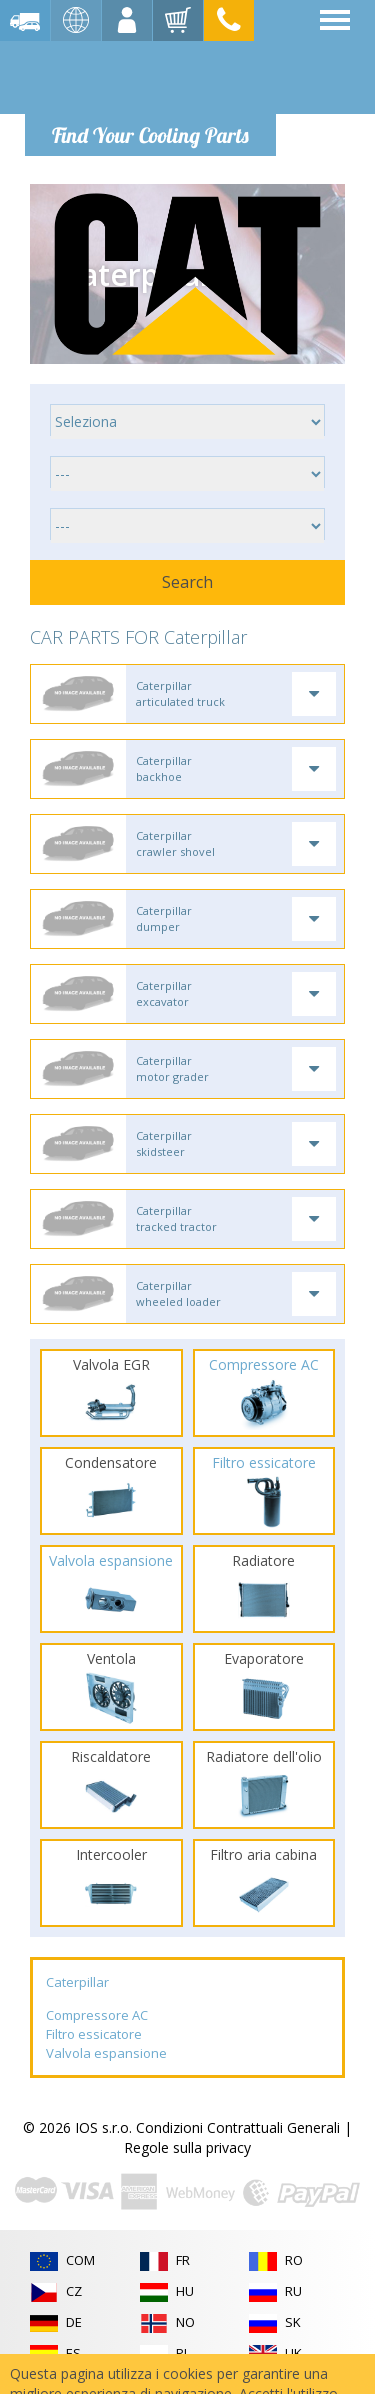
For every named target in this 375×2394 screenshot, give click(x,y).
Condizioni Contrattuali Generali (238, 2127)
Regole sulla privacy (187, 2147)
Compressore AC (97, 2015)
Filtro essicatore (94, 2034)
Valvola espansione (106, 2053)
